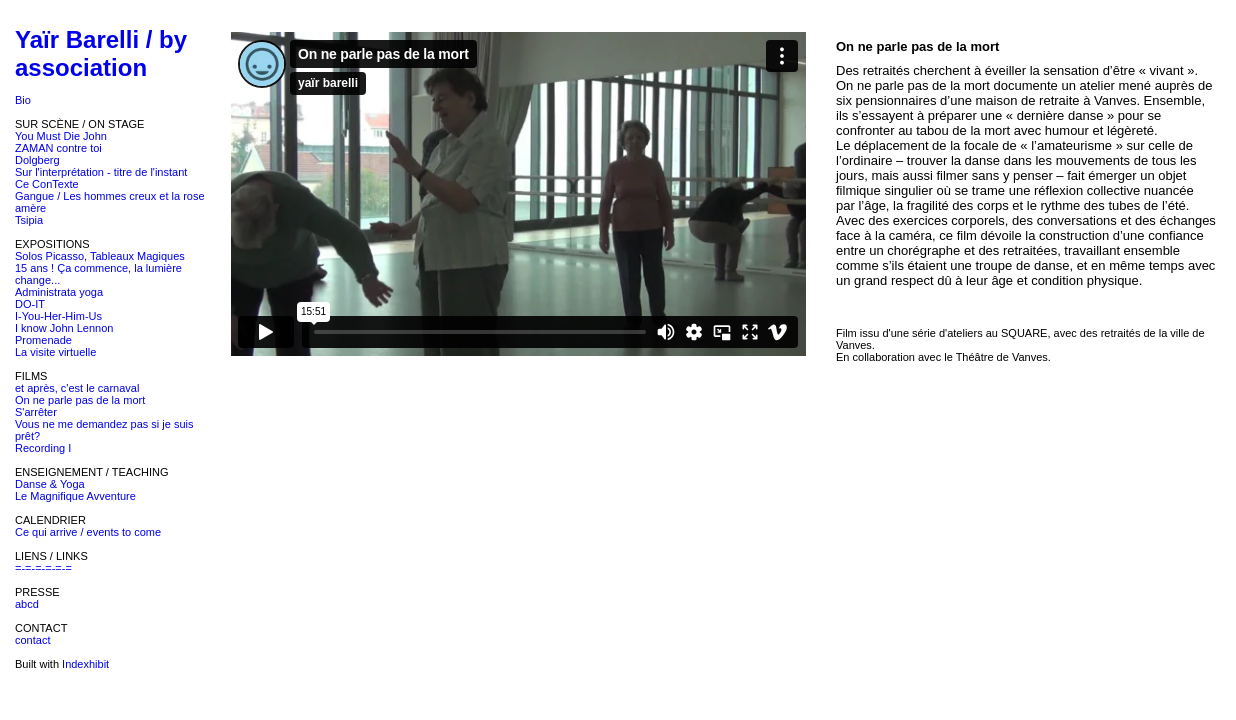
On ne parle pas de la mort (80, 400)
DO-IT (30, 304)
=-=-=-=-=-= (43, 568)
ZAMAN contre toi (58, 148)
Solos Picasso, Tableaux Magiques (100, 256)
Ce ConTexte (47, 184)
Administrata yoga (59, 292)
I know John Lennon (64, 328)
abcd (27, 604)
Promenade (43, 340)
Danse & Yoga (50, 484)
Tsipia (29, 220)
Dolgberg (37, 160)
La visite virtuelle (55, 352)
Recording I (43, 448)
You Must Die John (61, 136)
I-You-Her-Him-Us (58, 316)
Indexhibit (85, 664)
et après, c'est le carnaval (77, 388)
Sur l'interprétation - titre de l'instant (101, 172)
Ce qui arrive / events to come (88, 532)
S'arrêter (36, 412)
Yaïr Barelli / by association (101, 53)
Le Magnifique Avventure (75, 496)
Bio (23, 100)
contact (32, 640)
